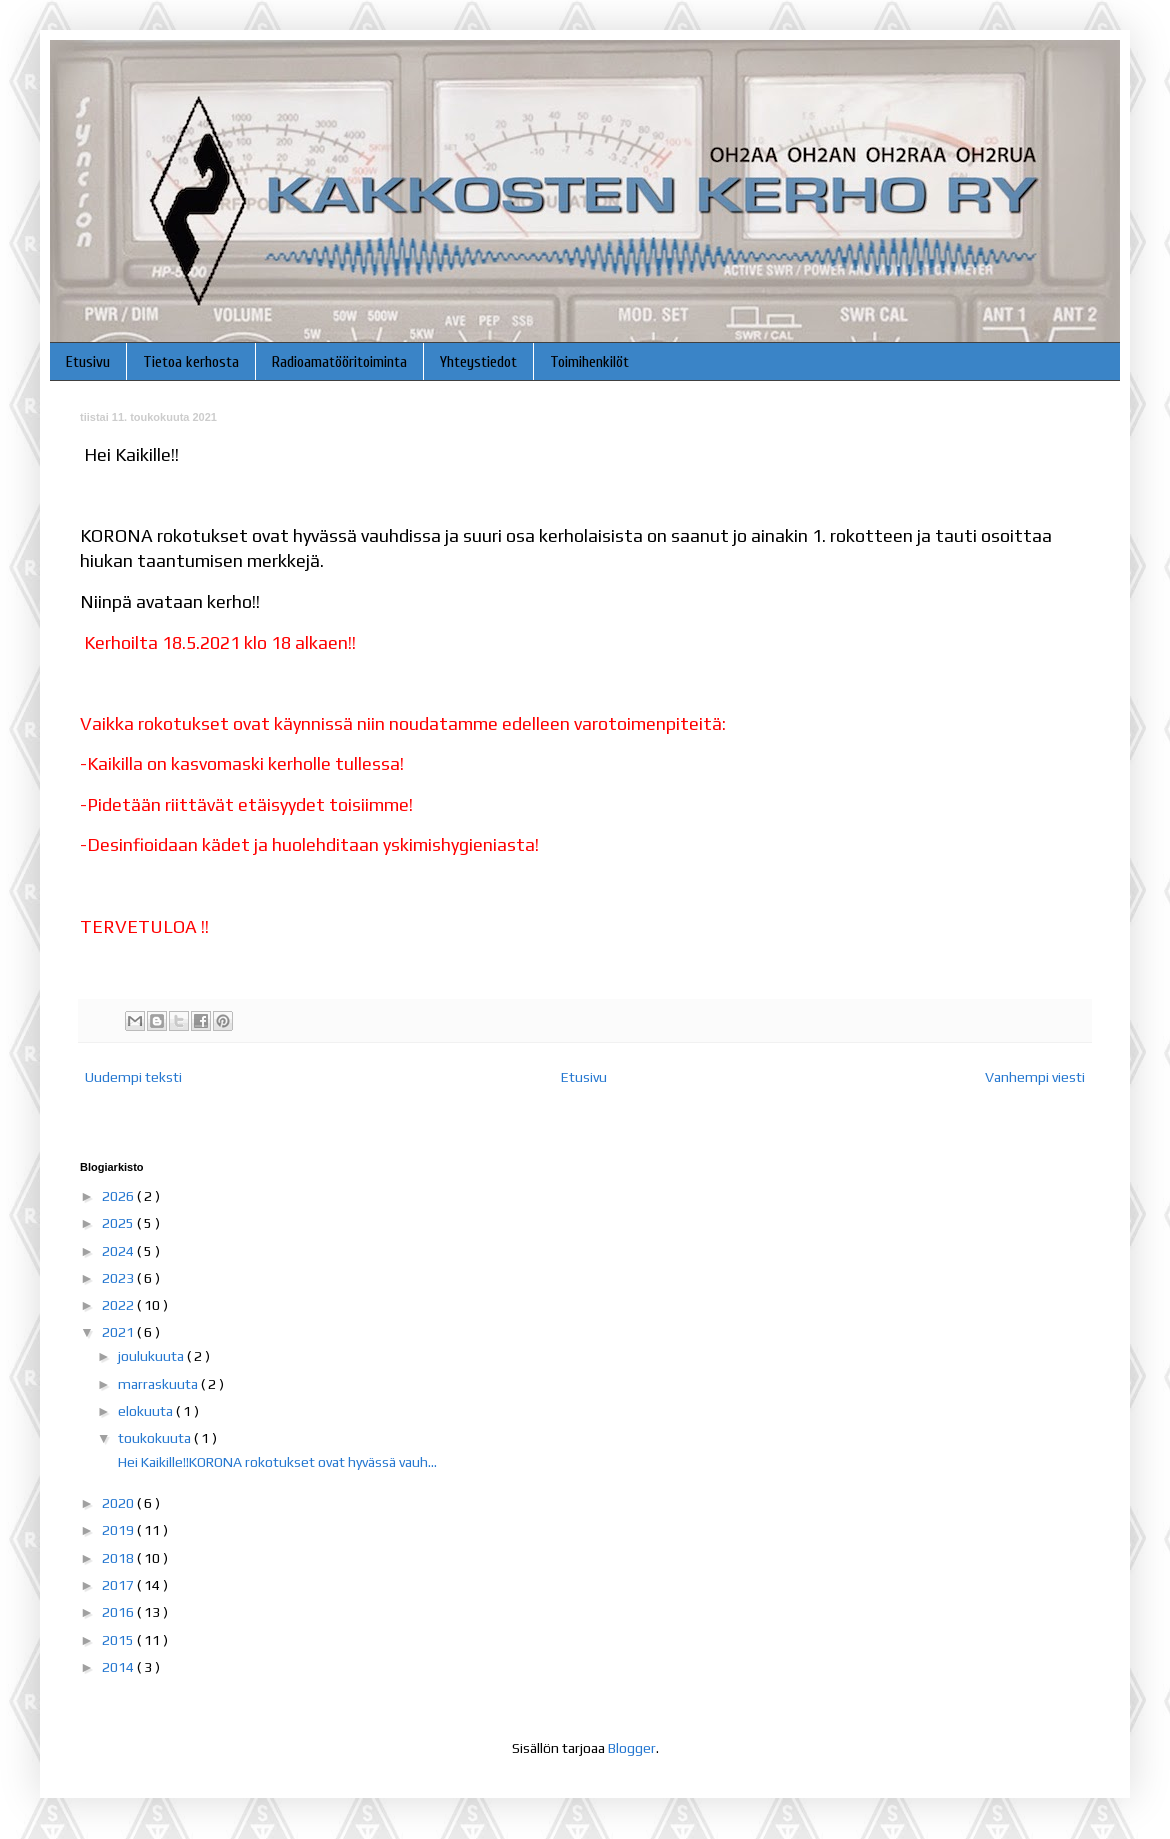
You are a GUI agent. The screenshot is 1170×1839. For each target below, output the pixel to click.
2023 (119, 1278)
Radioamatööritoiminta (339, 362)
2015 (119, 1640)
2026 (119, 1196)
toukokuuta (156, 1438)
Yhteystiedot (478, 362)
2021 (119, 1332)
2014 (119, 1667)
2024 (119, 1251)
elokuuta (147, 1411)
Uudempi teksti (133, 1077)
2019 (119, 1530)
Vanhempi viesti (1035, 1077)
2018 (119, 1558)
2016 (119, 1612)
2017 (119, 1585)
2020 (119, 1503)
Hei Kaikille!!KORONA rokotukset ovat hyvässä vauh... (276, 1462)
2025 (119, 1223)
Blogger (632, 1748)
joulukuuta (152, 1356)
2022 (119, 1305)
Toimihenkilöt (589, 362)
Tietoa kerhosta (191, 362)
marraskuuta (159, 1384)
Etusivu (88, 362)
